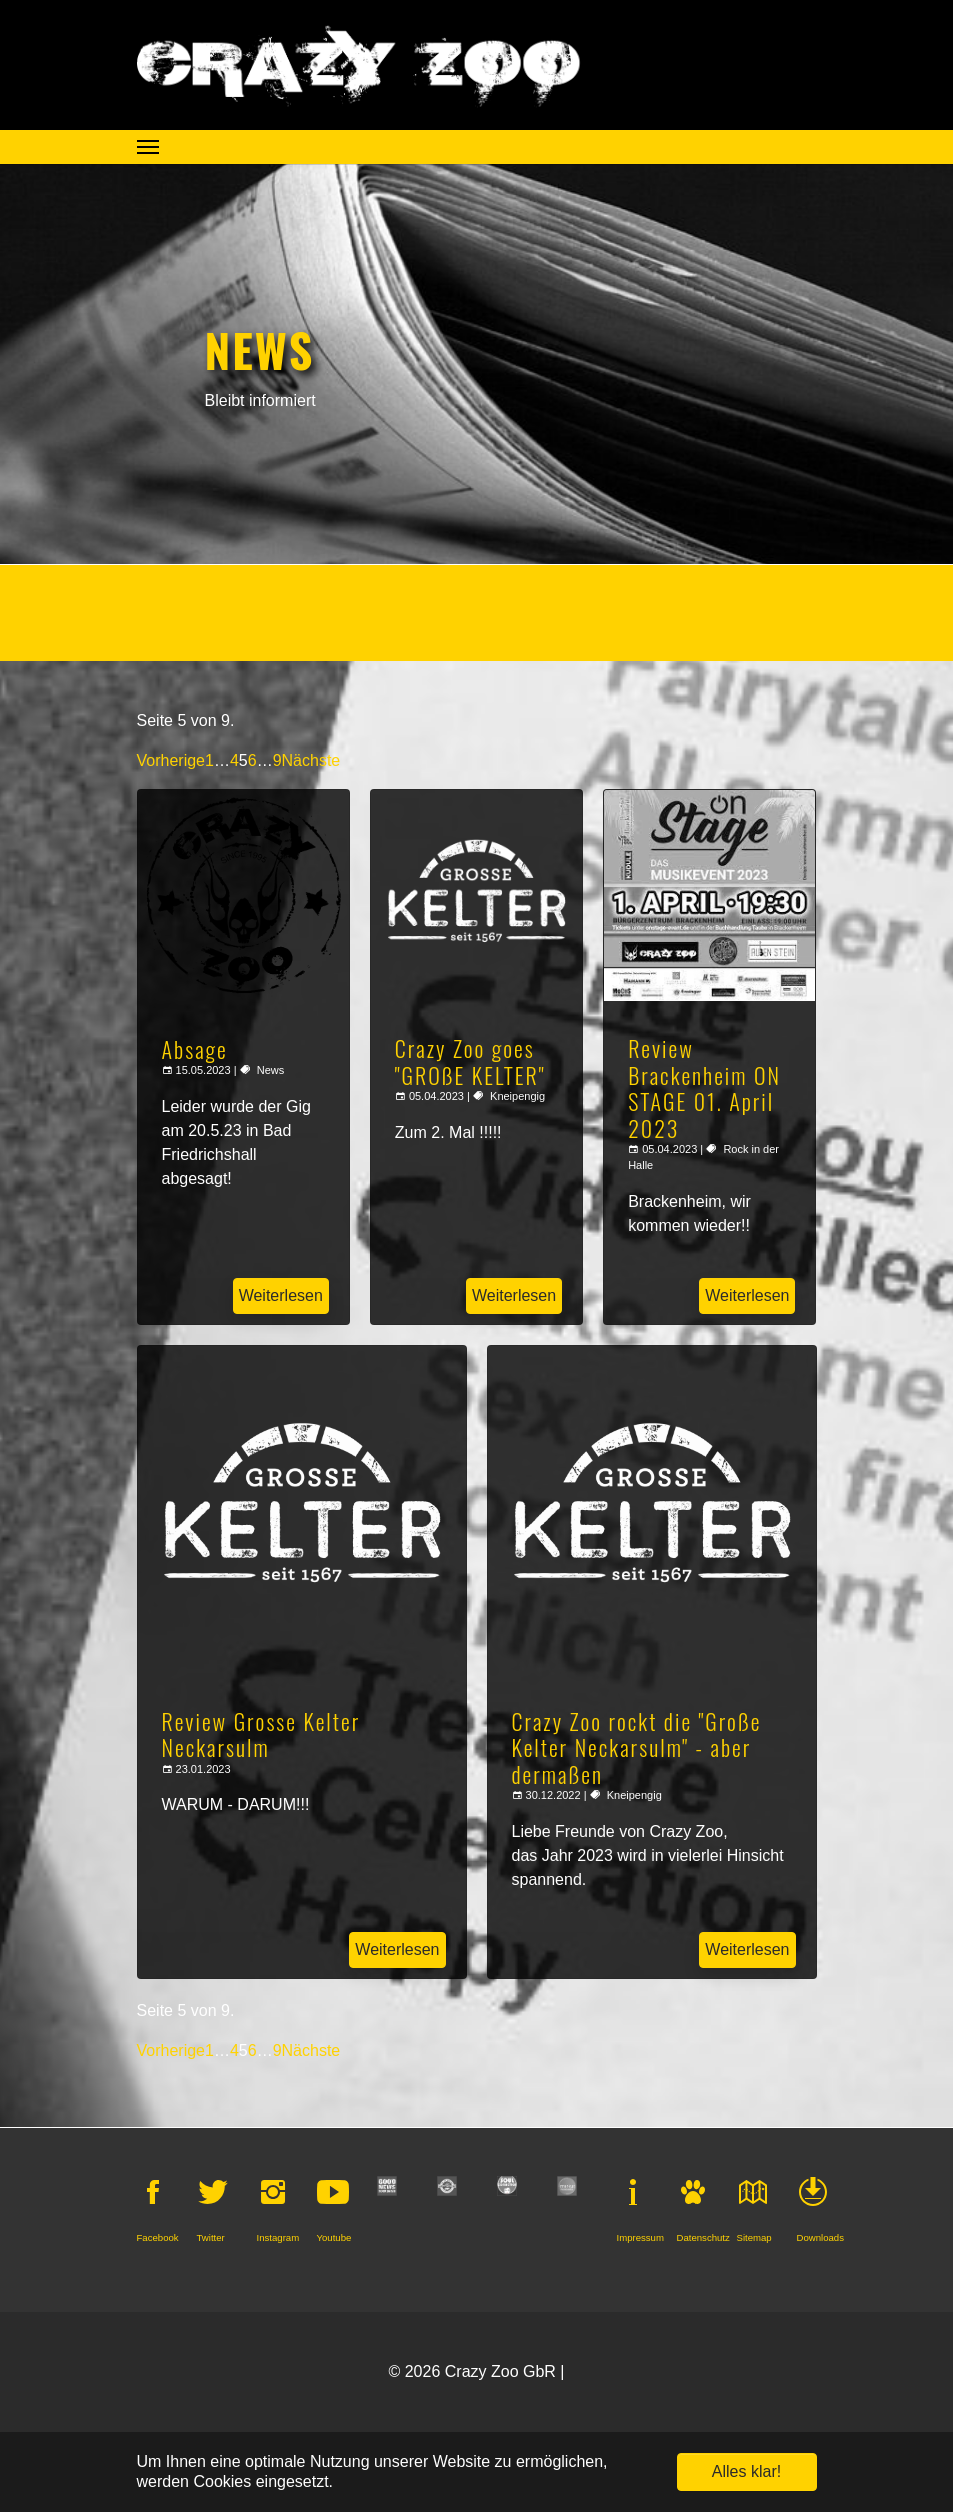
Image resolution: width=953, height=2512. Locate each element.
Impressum (640, 2237)
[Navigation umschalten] (148, 147)
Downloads (820, 2237)
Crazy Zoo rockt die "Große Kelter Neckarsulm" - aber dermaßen (637, 1747)
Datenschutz (703, 2237)
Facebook (158, 2237)
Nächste (311, 760)
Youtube (334, 2237)
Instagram (278, 2237)
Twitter (211, 2237)
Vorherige (171, 760)
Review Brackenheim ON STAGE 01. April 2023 (704, 1087)
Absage (195, 1049)
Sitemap (754, 2237)
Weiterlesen (281, 1295)
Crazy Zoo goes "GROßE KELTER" (470, 1061)
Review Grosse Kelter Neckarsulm (261, 1734)
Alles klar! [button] (746, 2471)
